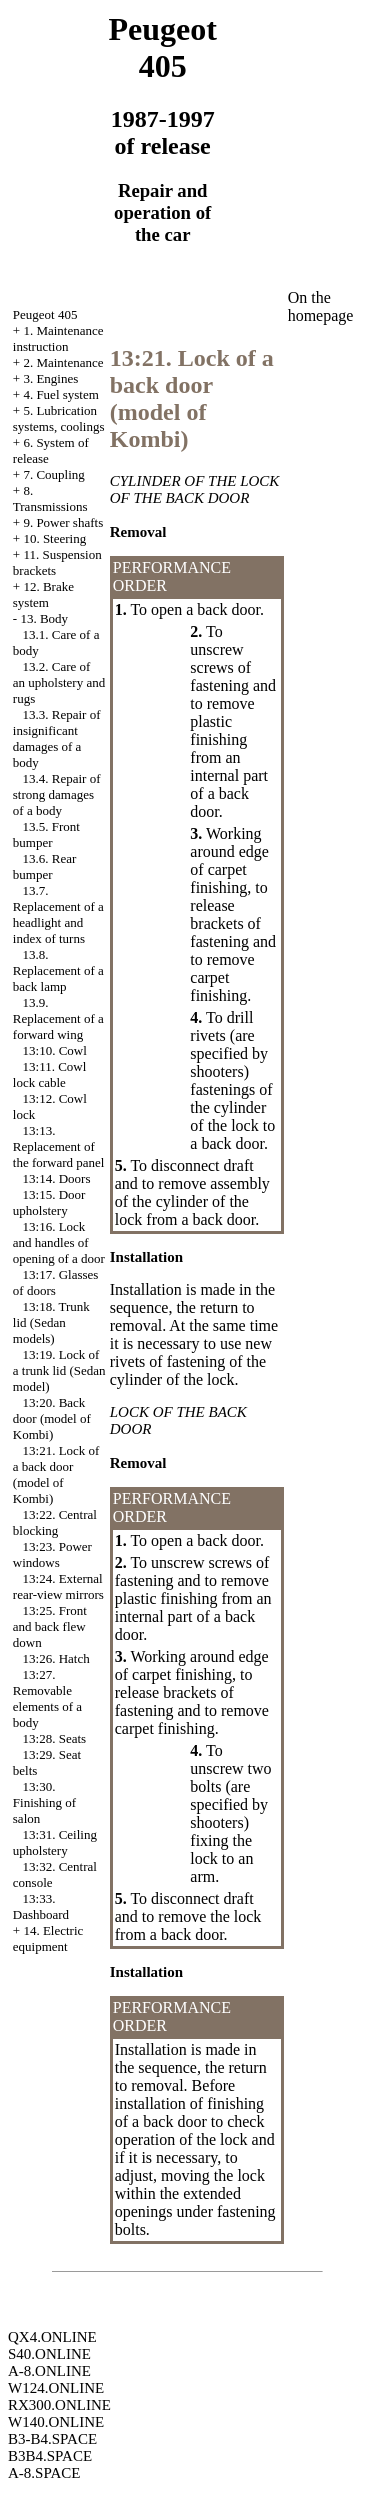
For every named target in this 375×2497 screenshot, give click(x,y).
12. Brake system (43, 594)
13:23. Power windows (52, 1554)
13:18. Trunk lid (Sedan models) (51, 1322)
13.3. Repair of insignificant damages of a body (57, 738)
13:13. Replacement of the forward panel (59, 1146)
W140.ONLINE (56, 2422)
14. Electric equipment (48, 1938)
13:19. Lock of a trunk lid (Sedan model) (59, 1370)
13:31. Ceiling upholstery (55, 1842)
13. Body (44, 618)
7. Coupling (53, 474)
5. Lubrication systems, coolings (59, 418)
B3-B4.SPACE (52, 2439)
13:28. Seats (55, 1738)
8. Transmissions (50, 498)
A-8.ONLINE (49, 2371)
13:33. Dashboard (41, 1906)
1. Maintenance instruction (58, 338)
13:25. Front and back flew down (50, 1626)
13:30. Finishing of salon (44, 1802)
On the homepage (321, 306)
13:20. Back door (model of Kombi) (52, 1418)
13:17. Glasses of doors (56, 1282)
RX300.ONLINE (59, 2405)
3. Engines (50, 378)
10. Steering (54, 538)
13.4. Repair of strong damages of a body (57, 794)
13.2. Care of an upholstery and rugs (59, 682)
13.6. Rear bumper (45, 866)
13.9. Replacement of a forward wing (58, 1018)
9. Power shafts (63, 522)
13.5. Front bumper (46, 834)
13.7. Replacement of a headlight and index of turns (58, 914)
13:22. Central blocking (55, 1522)
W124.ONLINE (56, 2388)
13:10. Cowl (55, 1050)
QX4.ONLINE (52, 2337)
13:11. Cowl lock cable (50, 1074)
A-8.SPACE (44, 2473)
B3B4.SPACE (50, 2456)
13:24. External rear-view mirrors (58, 1586)
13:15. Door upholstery (49, 1202)
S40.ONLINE (49, 2354)
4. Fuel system (60, 394)
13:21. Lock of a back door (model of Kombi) (56, 1474)
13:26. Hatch (56, 1658)
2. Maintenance (63, 362)
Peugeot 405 (45, 314)
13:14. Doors (57, 1178)
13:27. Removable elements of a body (47, 1698)
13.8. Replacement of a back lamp (58, 970)
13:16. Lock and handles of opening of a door (59, 1242)
